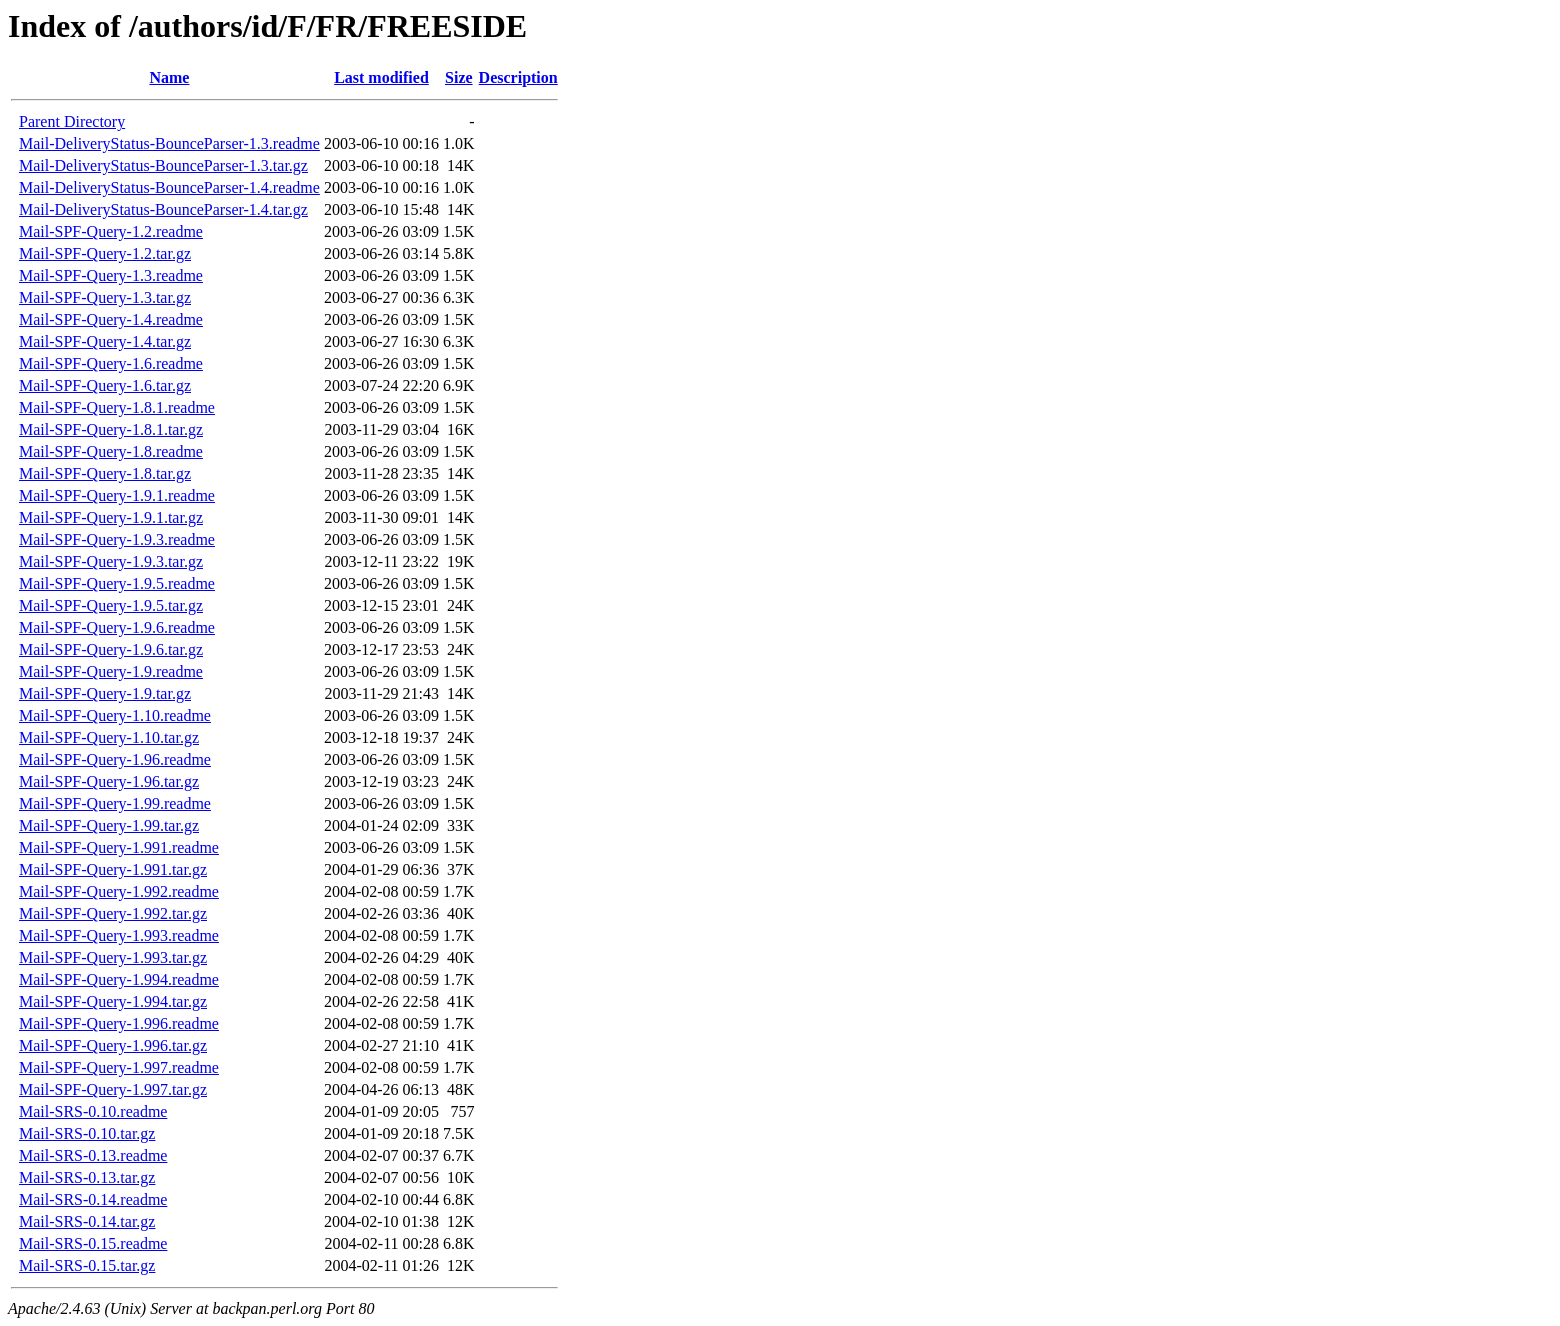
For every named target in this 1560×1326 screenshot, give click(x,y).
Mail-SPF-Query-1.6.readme (111, 363)
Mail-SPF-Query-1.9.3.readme (117, 539)
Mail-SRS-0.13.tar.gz (87, 1177)
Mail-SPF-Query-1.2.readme (111, 231)
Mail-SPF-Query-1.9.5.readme (117, 583)
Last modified (381, 77)
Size (459, 77)
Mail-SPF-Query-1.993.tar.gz (113, 957)
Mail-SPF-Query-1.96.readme (115, 759)
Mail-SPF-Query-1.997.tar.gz (113, 1089)
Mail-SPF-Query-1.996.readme (119, 1023)
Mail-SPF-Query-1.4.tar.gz (105, 341)
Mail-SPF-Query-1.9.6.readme (117, 627)
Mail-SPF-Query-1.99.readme (115, 803)
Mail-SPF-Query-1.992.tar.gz (113, 913)
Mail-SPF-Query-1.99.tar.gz (109, 825)
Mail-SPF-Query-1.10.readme (115, 715)
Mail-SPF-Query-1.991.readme (119, 847)
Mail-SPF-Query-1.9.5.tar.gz (111, 605)
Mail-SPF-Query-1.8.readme (111, 451)
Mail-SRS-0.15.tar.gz (87, 1265)
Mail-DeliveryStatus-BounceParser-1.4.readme (169, 187)
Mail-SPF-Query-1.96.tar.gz (109, 781)
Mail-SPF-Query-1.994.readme (119, 979)
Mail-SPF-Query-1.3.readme (111, 275)
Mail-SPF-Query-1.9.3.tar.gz (111, 561)
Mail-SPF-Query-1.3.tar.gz (105, 297)
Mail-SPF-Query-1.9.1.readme (117, 495)
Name (169, 77)
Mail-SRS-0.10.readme (93, 1111)
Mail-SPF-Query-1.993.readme (119, 935)
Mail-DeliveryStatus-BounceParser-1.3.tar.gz (163, 165)
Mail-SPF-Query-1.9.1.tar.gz (111, 517)
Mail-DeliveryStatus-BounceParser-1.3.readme (169, 143)
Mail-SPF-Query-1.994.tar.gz (113, 1001)
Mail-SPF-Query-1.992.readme (119, 891)
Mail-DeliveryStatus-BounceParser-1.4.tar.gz (163, 209)
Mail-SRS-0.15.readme (93, 1243)
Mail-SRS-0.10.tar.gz (87, 1133)
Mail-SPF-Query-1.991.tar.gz (113, 869)
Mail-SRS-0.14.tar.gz (87, 1221)
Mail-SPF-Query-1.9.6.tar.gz (111, 649)
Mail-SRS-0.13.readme (93, 1155)
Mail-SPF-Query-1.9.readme (111, 671)
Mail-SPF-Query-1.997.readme (119, 1067)
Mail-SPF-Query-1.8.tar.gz (105, 473)
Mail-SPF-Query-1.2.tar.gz (105, 253)
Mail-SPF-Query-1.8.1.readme (117, 407)
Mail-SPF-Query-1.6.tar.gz (105, 385)
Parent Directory (72, 121)
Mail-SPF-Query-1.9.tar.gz (105, 693)
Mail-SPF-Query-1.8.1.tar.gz (111, 429)
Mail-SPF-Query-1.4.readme (111, 319)
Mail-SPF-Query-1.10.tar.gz (109, 737)
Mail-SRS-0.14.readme (93, 1199)
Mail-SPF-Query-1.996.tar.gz (113, 1045)
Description (518, 77)
